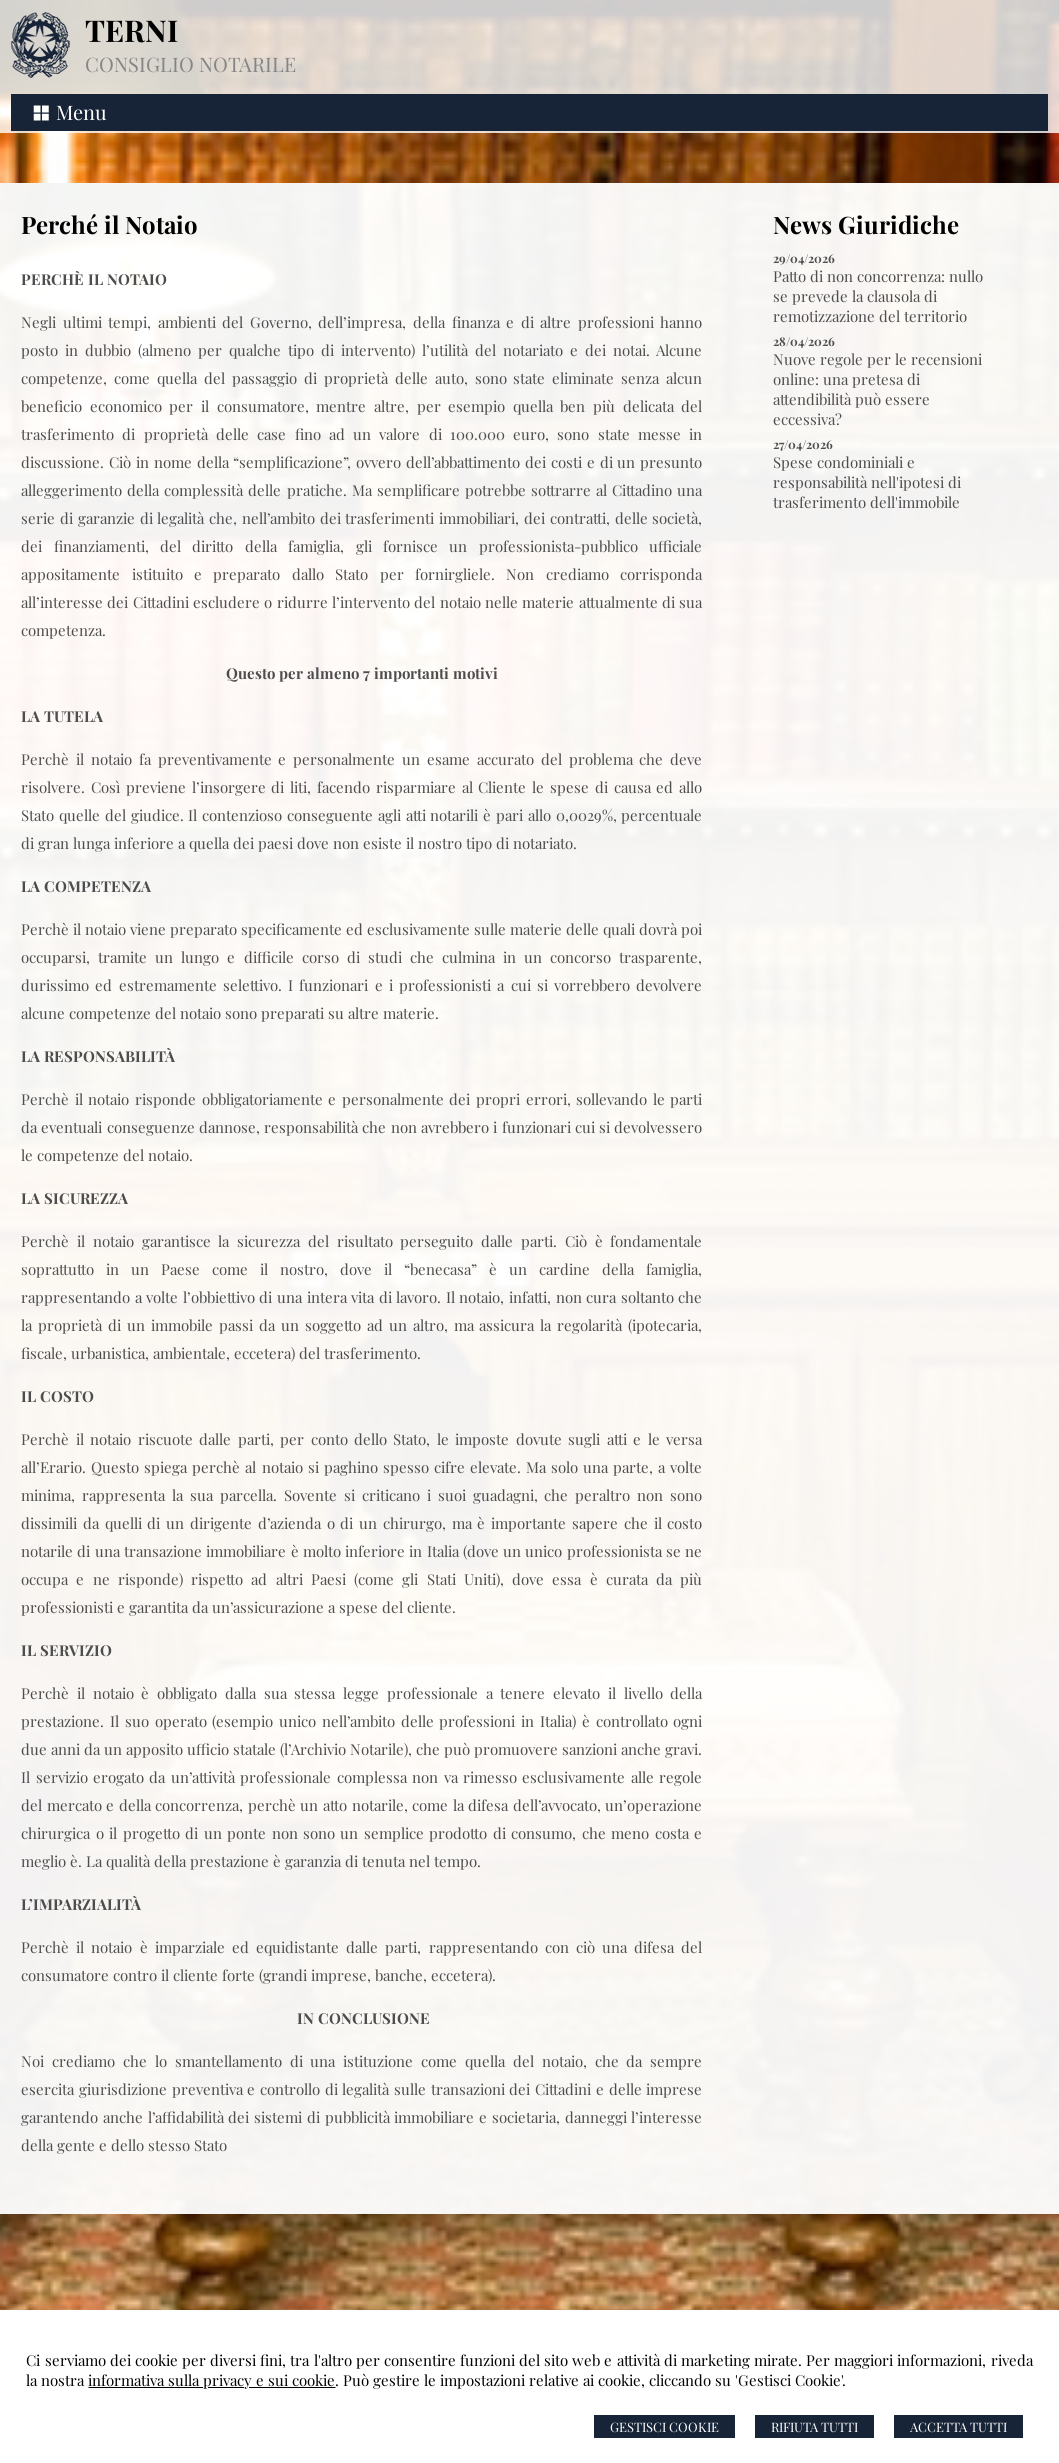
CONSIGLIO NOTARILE (190, 63)
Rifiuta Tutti (814, 2426)
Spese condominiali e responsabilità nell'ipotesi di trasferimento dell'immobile (867, 482)
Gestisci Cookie (664, 2426)
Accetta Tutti (958, 2426)
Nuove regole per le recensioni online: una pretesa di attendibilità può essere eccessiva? (877, 389)
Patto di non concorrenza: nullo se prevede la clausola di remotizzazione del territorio (878, 296)
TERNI (131, 30)
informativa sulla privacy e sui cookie (211, 2380)
